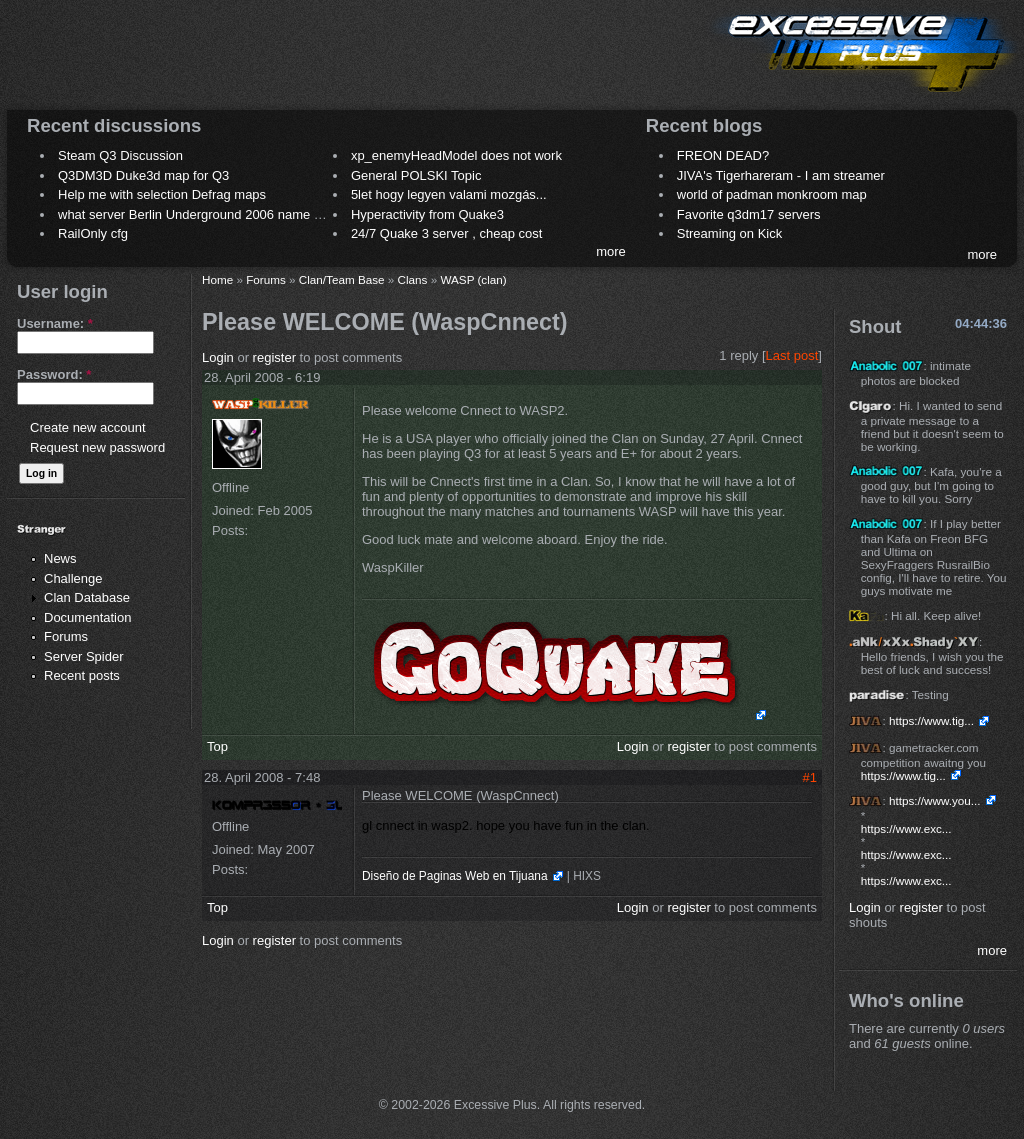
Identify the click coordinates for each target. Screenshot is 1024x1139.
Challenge (73, 578)
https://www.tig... (931, 720)
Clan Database (87, 597)
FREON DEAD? (723, 155)
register (274, 357)
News (60, 558)
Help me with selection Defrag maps (162, 194)
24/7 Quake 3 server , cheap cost (447, 233)
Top (217, 746)
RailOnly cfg (93, 233)
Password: (54, 374)
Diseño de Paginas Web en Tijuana (455, 876)
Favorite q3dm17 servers (749, 214)
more (611, 251)
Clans (413, 279)
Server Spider (83, 656)
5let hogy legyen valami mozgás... (449, 194)
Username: (55, 323)
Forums (66, 636)
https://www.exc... (906, 828)
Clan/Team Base (342, 279)
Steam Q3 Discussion (120, 155)
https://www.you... (935, 800)
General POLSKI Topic (416, 175)
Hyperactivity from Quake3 (427, 214)
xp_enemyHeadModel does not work (456, 155)
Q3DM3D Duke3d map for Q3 (143, 175)
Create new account (88, 427)
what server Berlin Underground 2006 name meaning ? (216, 214)
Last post (792, 355)
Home (217, 279)
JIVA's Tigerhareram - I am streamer (781, 175)
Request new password (97, 447)
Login (218, 357)
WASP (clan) (473, 279)
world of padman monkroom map (772, 194)
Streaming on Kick (730, 233)
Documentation (87, 617)
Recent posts (82, 675)
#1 (810, 777)
